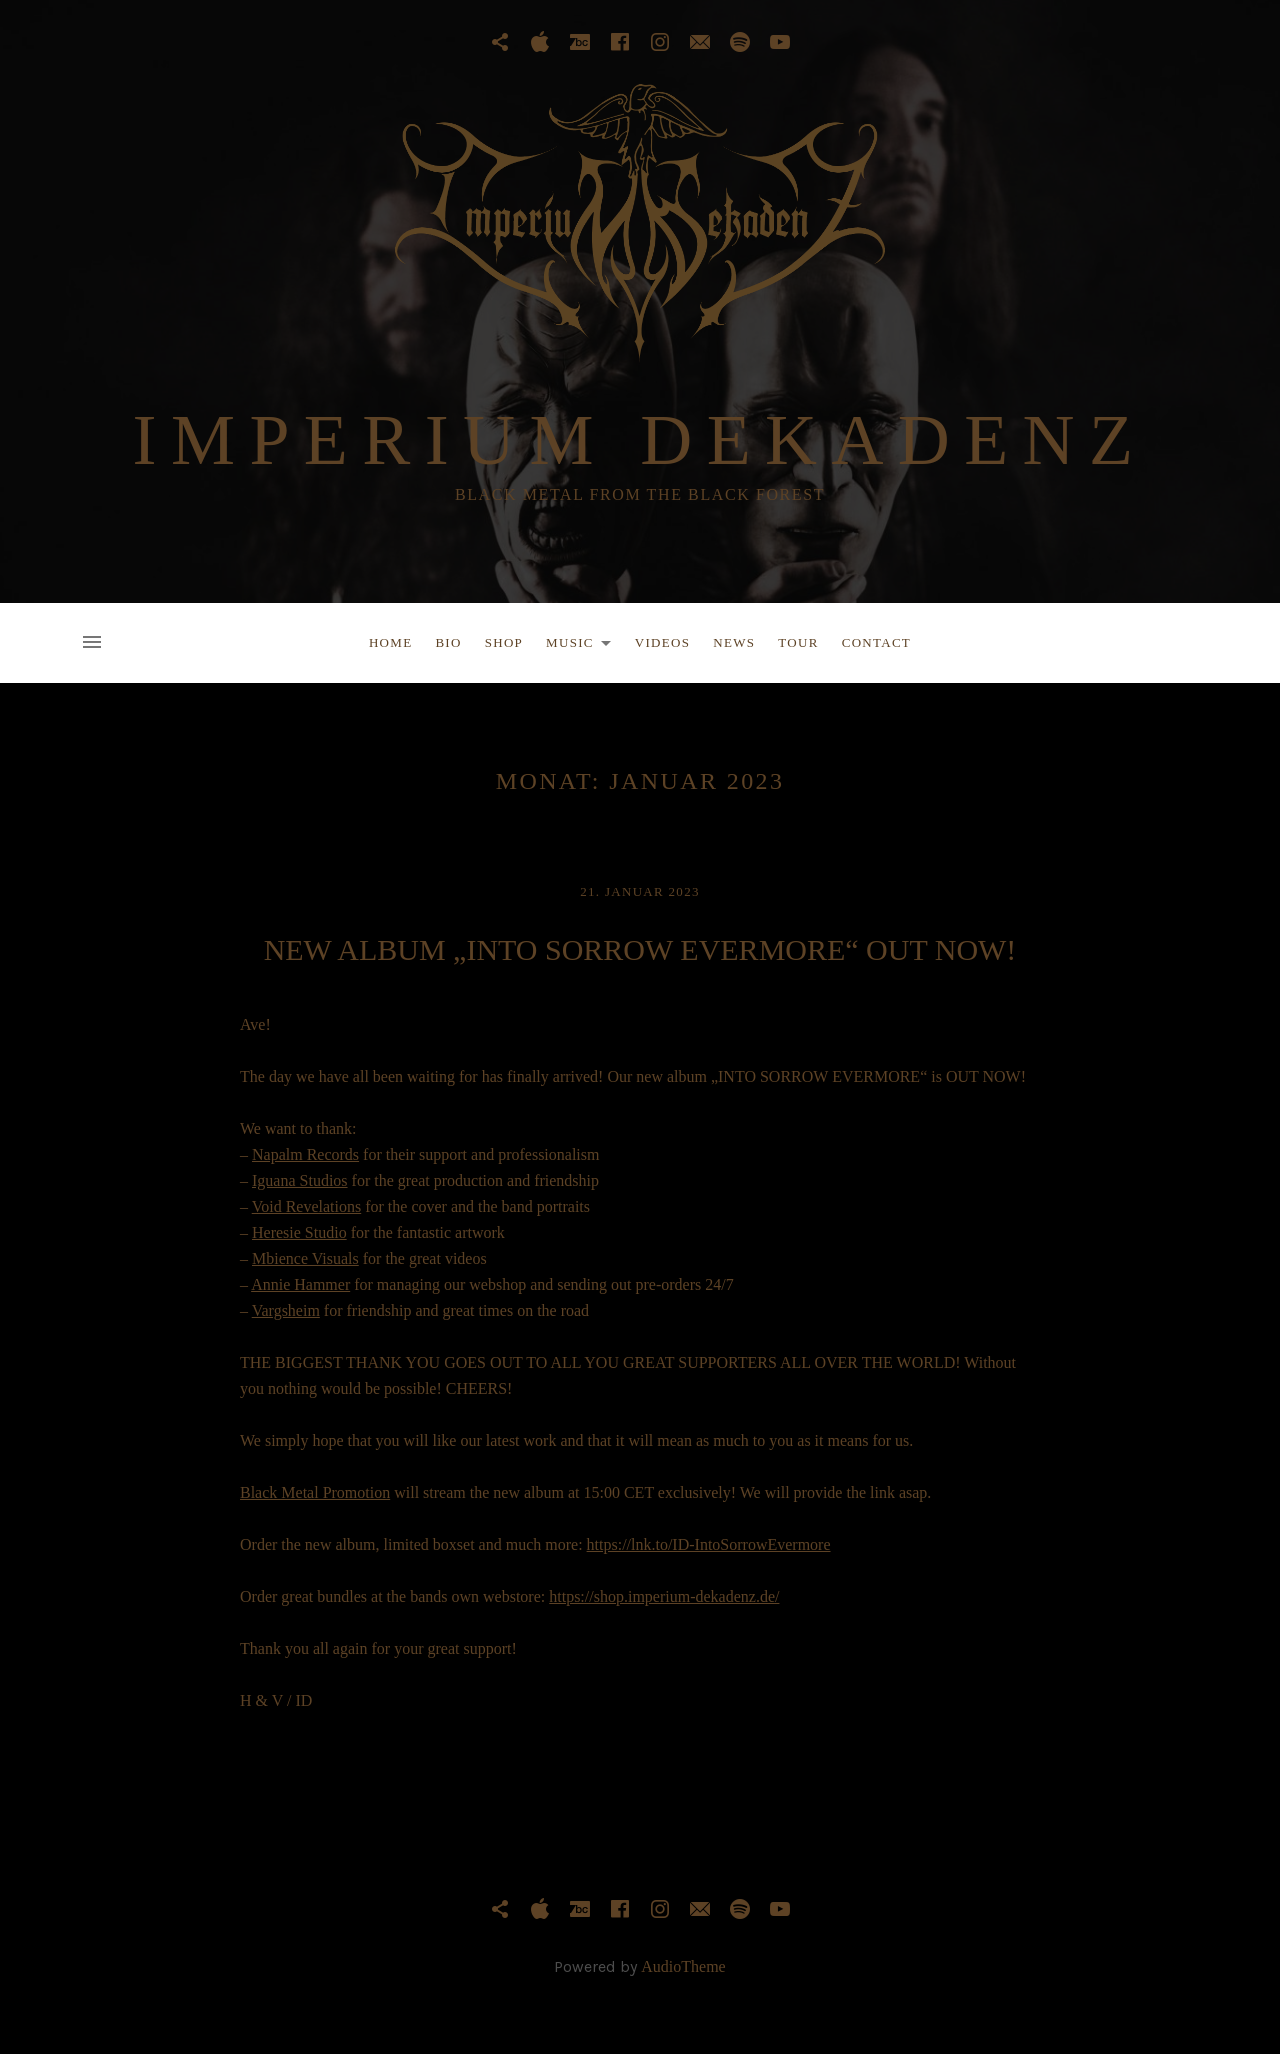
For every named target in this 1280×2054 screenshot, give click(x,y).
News (734, 642)
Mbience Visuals (305, 1258)
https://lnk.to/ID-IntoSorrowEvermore (709, 1544)
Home (390, 642)
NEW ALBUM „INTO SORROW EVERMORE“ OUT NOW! (640, 949)
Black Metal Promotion (315, 1492)
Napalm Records (305, 1154)
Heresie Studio (299, 1232)
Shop (504, 642)
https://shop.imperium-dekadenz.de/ (664, 1596)
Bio (448, 642)
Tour (798, 642)
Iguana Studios (300, 1180)
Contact (876, 642)
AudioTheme (683, 1966)
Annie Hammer (300, 1284)
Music (584, 646)
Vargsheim (286, 1310)
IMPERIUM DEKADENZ (640, 440)
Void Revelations (306, 1206)
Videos (662, 642)
